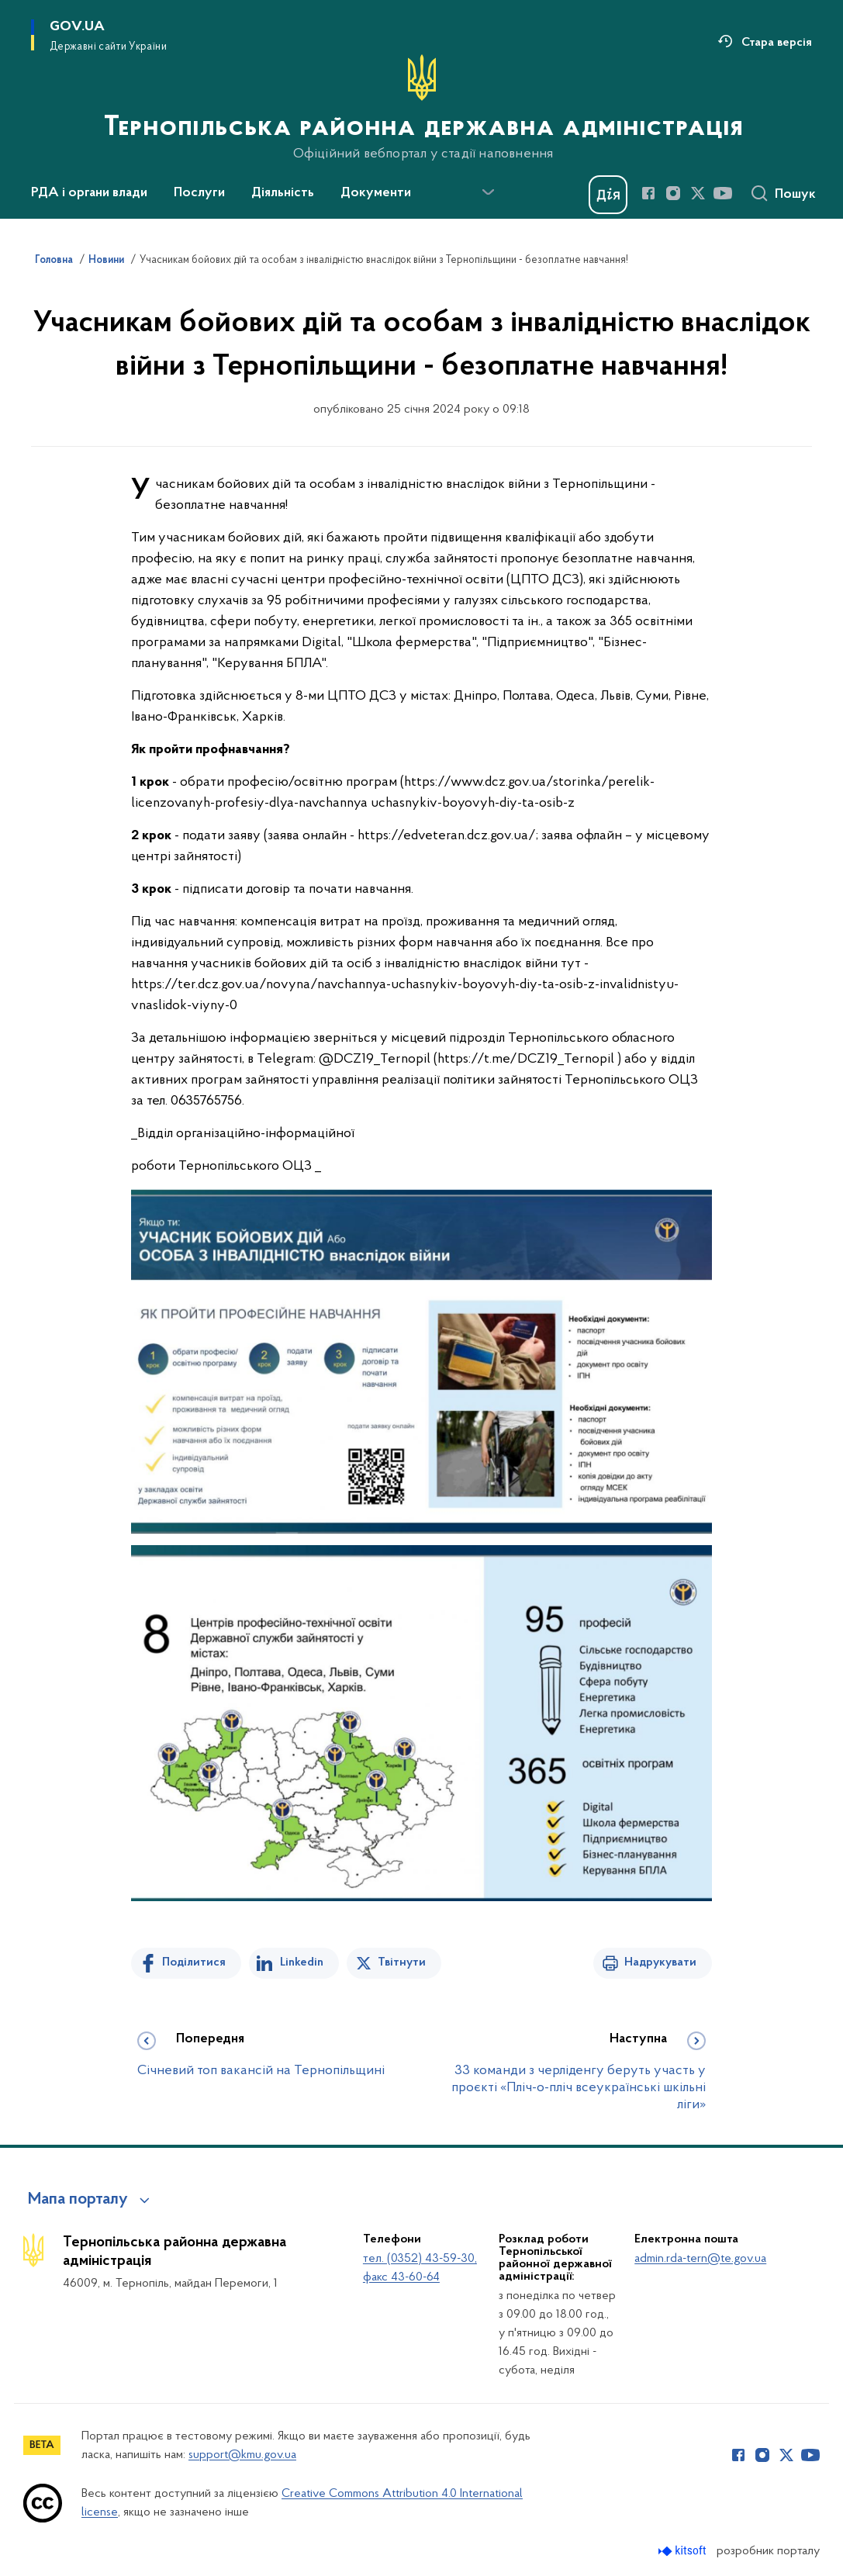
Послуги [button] (199, 193)
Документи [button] (375, 193)
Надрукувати (660, 1962)
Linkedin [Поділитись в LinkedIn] (301, 1962)
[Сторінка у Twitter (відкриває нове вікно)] (698, 193)
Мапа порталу (78, 2199)
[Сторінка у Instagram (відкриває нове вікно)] (673, 193)
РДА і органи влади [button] (89, 193)
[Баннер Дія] (608, 194)
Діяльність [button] (282, 193)
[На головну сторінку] (422, 107)
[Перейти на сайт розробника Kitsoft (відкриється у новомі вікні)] (683, 2551)
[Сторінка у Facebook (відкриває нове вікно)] (648, 193)
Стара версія (776, 42)
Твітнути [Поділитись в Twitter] (402, 1962)
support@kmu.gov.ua (242, 2455)
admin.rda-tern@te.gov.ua (700, 2259)
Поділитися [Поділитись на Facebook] (194, 1962)
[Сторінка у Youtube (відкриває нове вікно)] (722, 193)
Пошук (795, 195)
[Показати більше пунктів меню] (487, 192)
